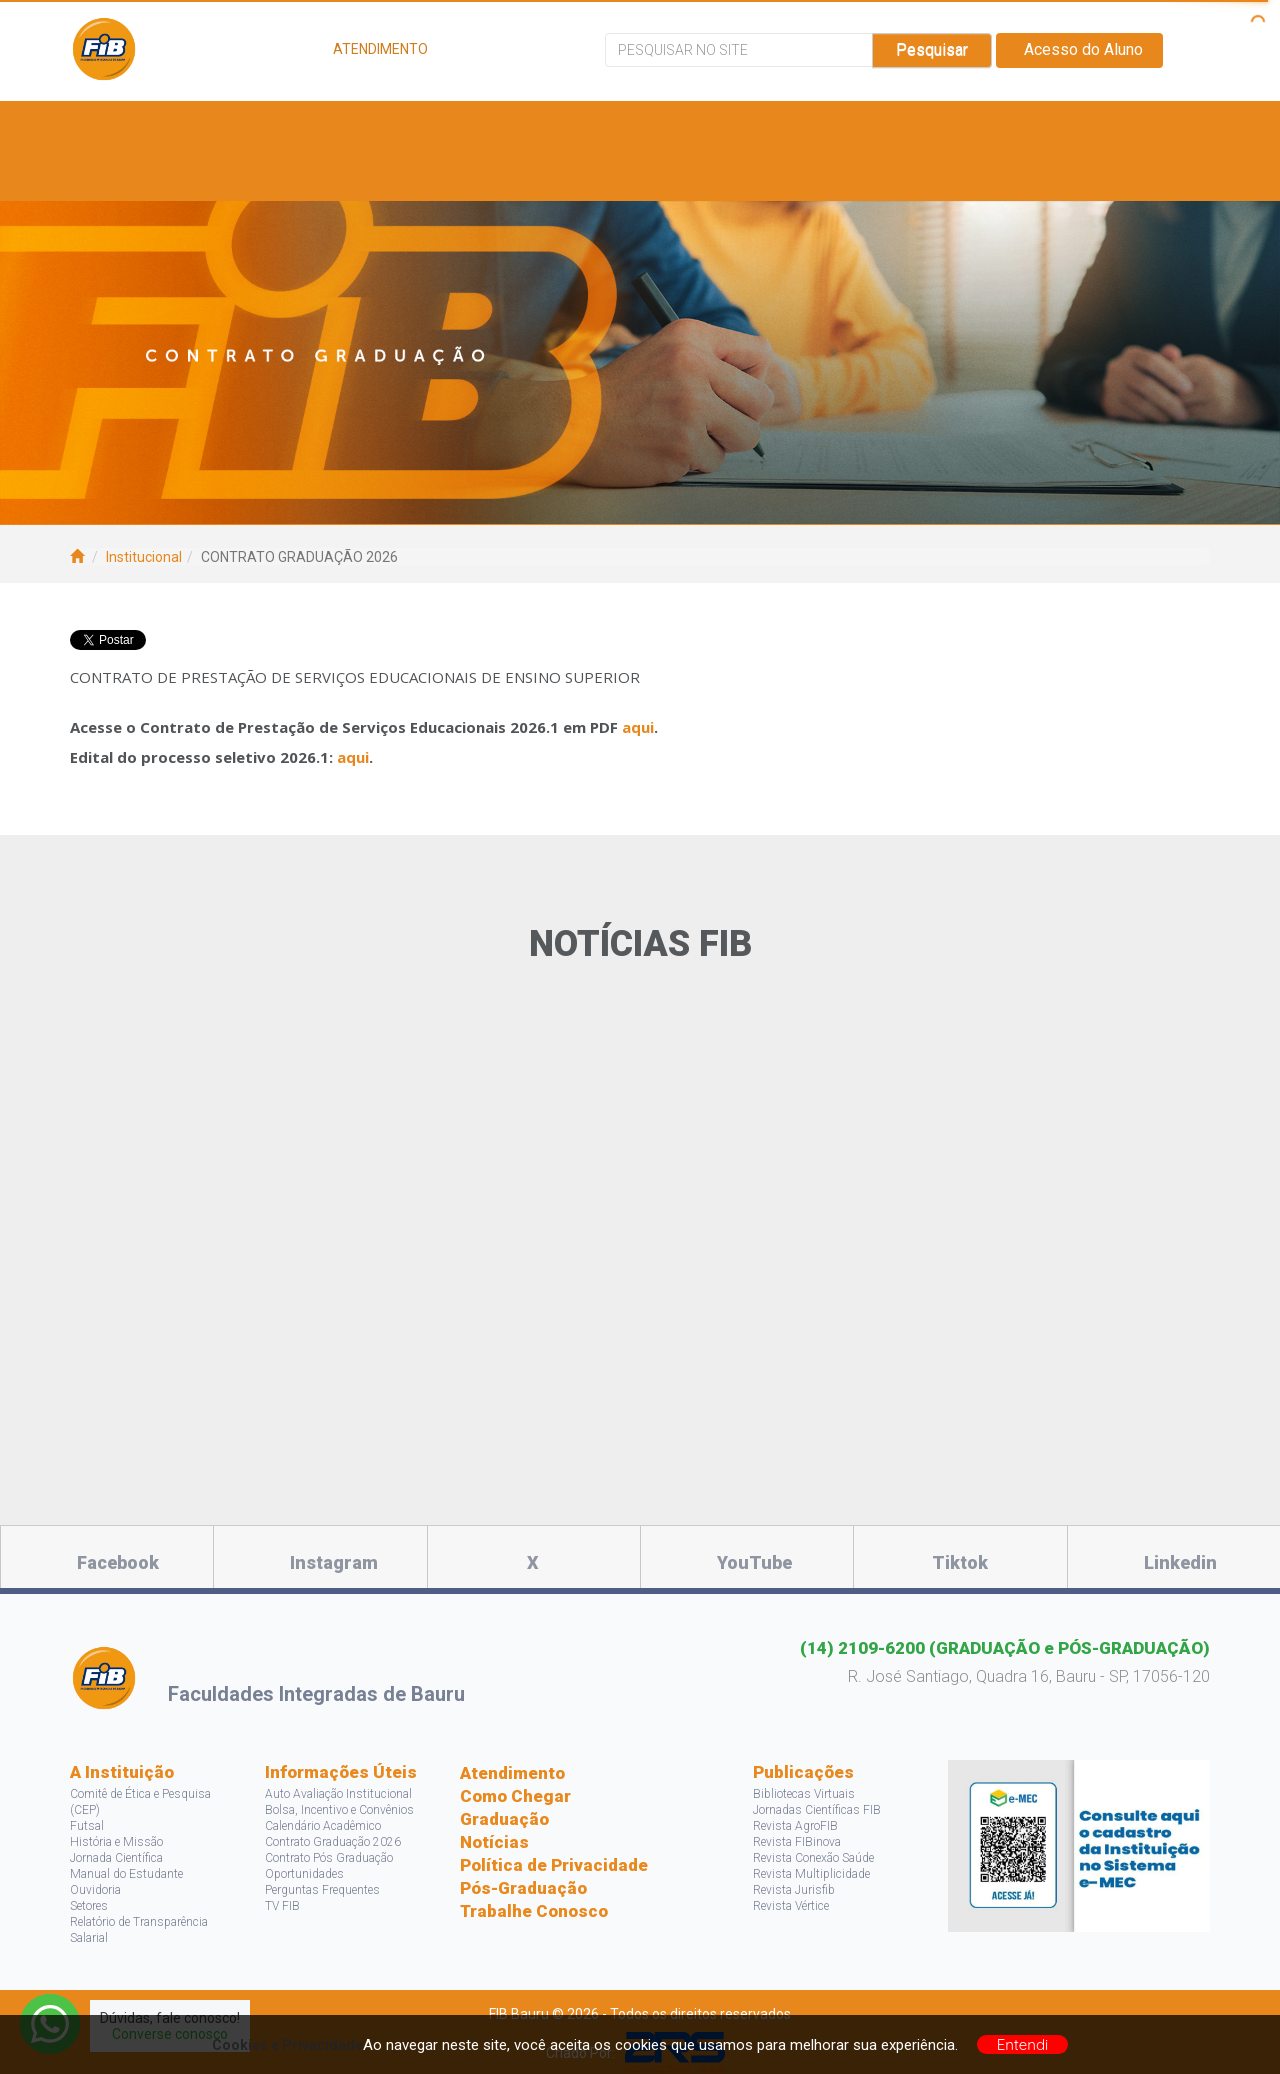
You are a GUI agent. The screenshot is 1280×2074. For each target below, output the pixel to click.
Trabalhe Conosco (534, 1911)
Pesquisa (850, 125)
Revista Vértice (791, 1906)
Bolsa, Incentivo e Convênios (339, 1810)
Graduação (504, 1819)
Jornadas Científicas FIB (817, 1810)
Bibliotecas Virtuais (804, 1794)
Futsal (87, 1826)
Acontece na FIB (173, 175)
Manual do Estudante (126, 1874)
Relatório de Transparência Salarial (139, 1930)
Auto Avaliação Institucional (338, 1794)
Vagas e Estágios (491, 125)
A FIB (123, 125)
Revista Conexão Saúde (813, 1858)
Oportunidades (304, 1874)
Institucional (144, 557)
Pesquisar (932, 49)
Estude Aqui (231, 125)
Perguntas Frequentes (322, 1890)
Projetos (969, 125)
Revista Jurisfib (794, 1890)
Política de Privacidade (554, 1865)
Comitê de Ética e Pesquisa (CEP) (140, 1802)
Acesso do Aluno (1079, 49)
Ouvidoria (95, 1890)
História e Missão (116, 1842)
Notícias (494, 1842)
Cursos (353, 125)
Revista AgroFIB (795, 1826)
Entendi (1023, 2044)
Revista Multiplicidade (811, 1874)
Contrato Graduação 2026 (333, 1842)
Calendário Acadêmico (323, 1826)
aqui (638, 727)
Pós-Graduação (523, 1888)
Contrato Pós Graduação (329, 1858)
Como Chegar (515, 1796)
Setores (89, 1906)
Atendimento (512, 1773)
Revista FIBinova (797, 1842)
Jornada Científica (116, 1858)
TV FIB (282, 1906)
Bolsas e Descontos (685, 125)
